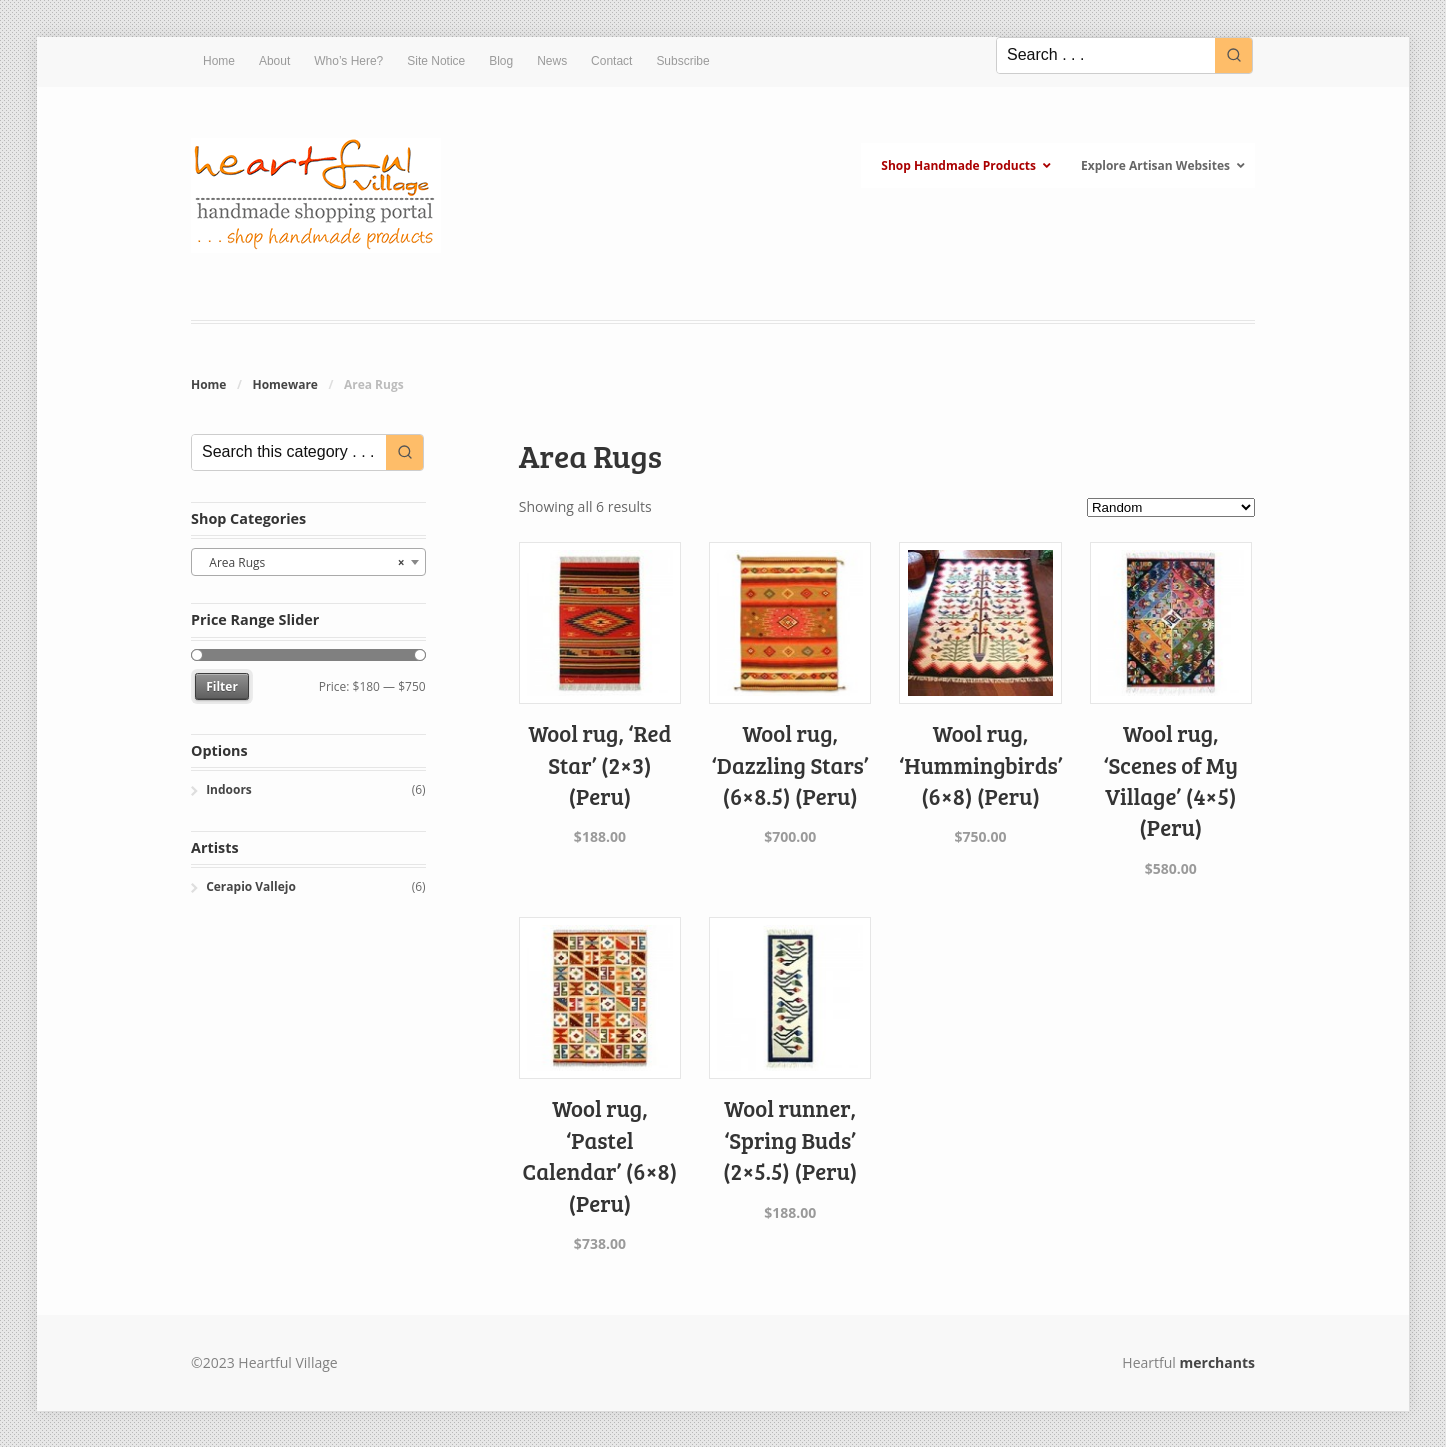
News (552, 61)
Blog (501, 61)
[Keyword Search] (1106, 55)
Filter (222, 686)
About (274, 61)
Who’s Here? (348, 61)
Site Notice (436, 61)
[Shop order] (1171, 507)
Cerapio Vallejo (251, 886)
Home (219, 61)
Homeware (284, 384)
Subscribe (682, 61)
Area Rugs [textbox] (302, 563)
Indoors (229, 789)
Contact (611, 61)
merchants (1217, 1362)
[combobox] (308, 562)
